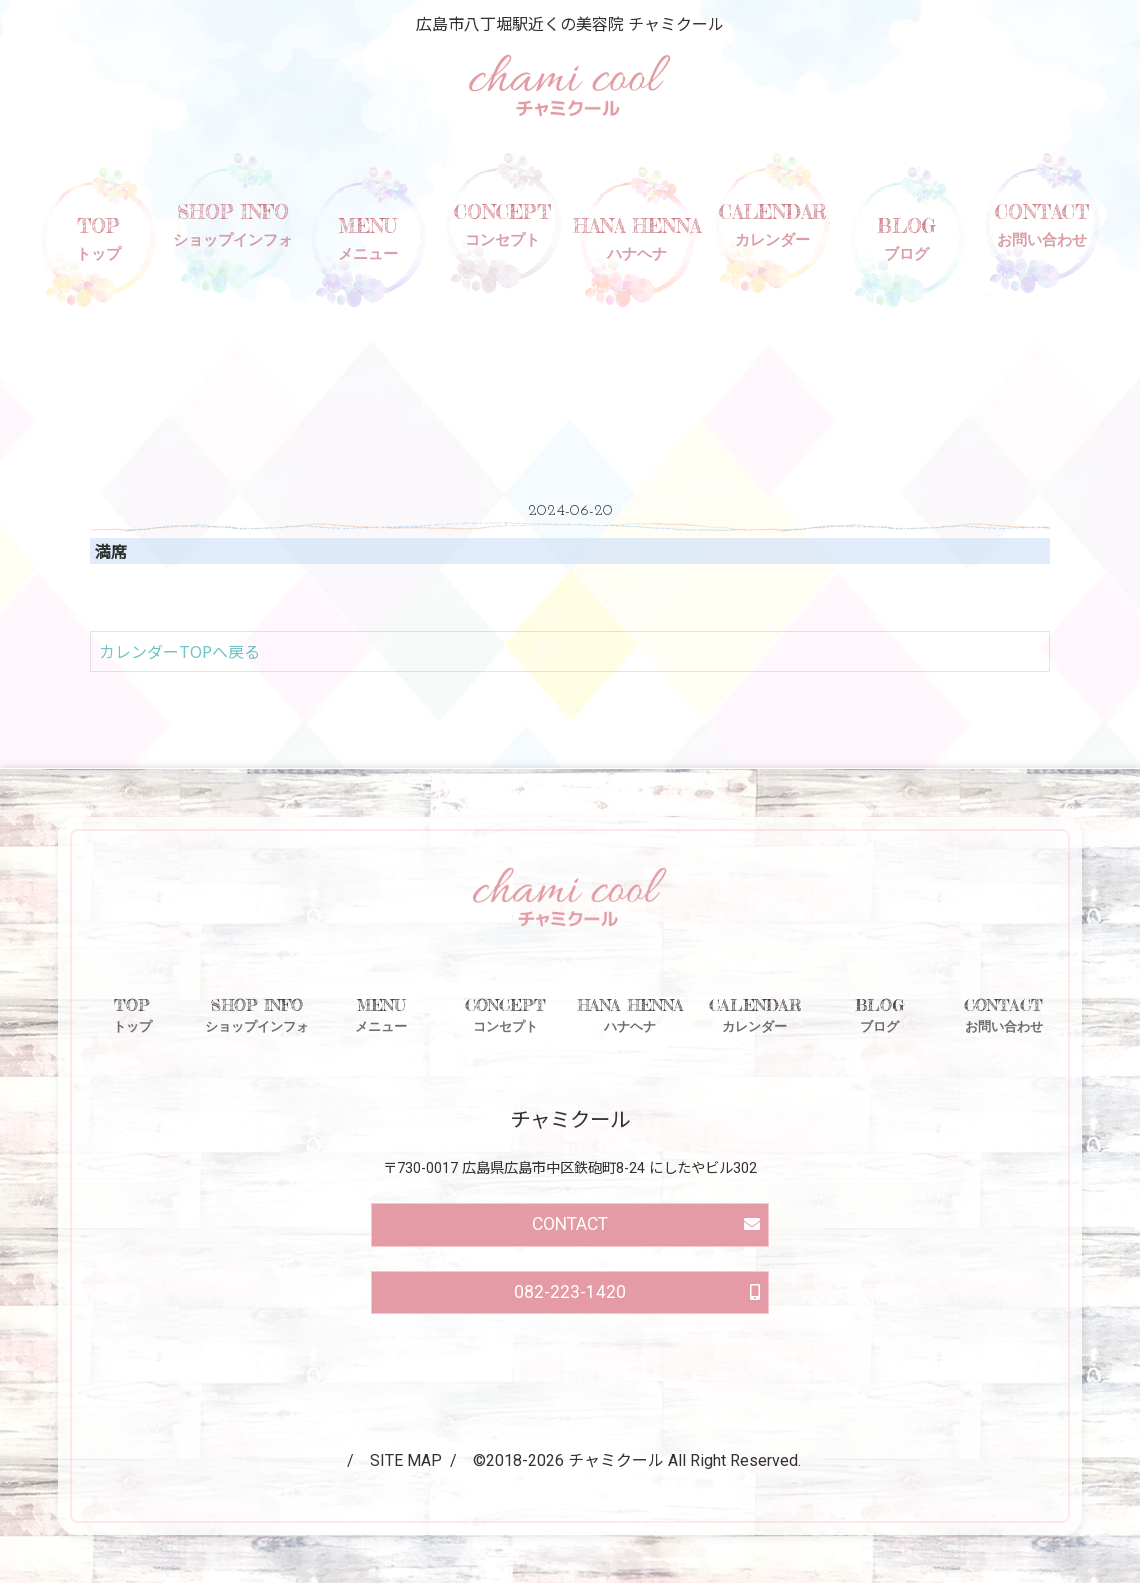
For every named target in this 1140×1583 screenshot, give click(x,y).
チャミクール (616, 1460)
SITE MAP (406, 1460)
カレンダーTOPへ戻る (179, 651)
